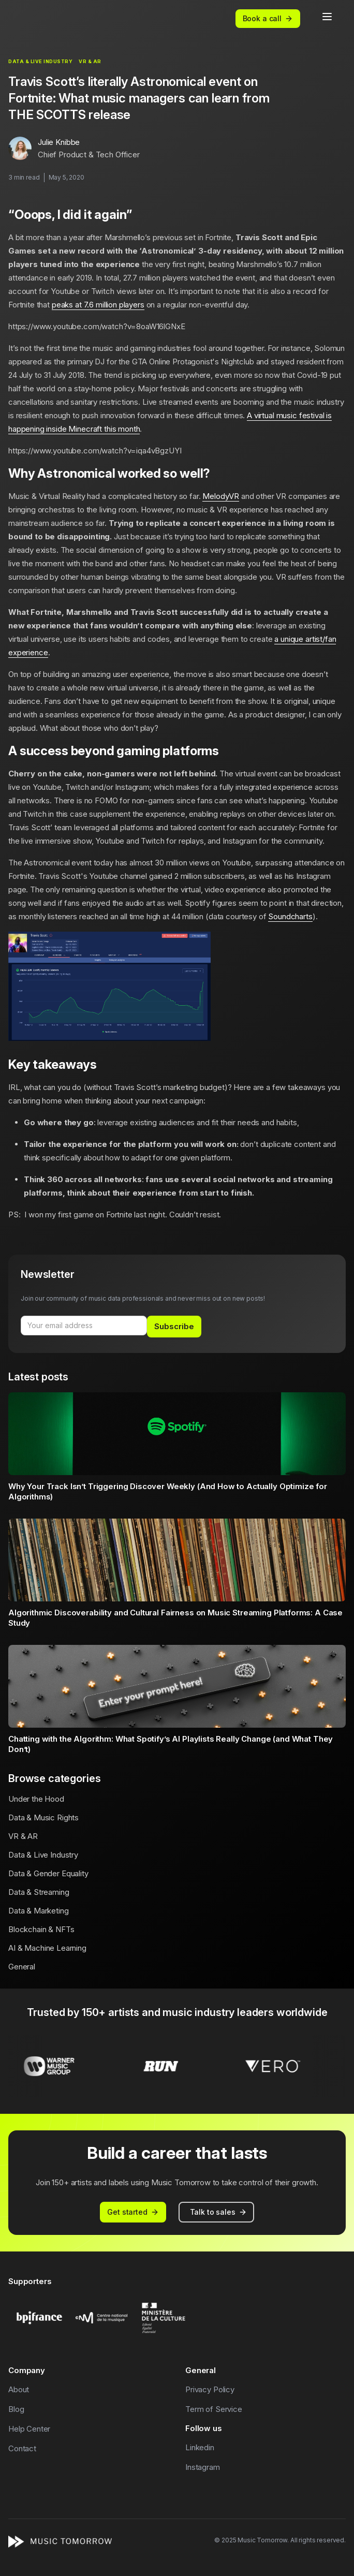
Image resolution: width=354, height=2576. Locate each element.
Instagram (202, 2467)
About (18, 2389)
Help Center (29, 2429)
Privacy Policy (209, 2389)
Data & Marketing (38, 1911)
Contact (22, 2448)
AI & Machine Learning (47, 1948)
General (21, 1966)
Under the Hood (36, 1799)
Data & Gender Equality (48, 1873)
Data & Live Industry (43, 1855)
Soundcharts (290, 916)
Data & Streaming (38, 1892)
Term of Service (213, 2409)
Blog (16, 2409)
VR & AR (23, 1836)
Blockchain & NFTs (41, 1929)
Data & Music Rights (43, 1817)
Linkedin (199, 2447)
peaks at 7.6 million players (98, 305)
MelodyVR (220, 496)
